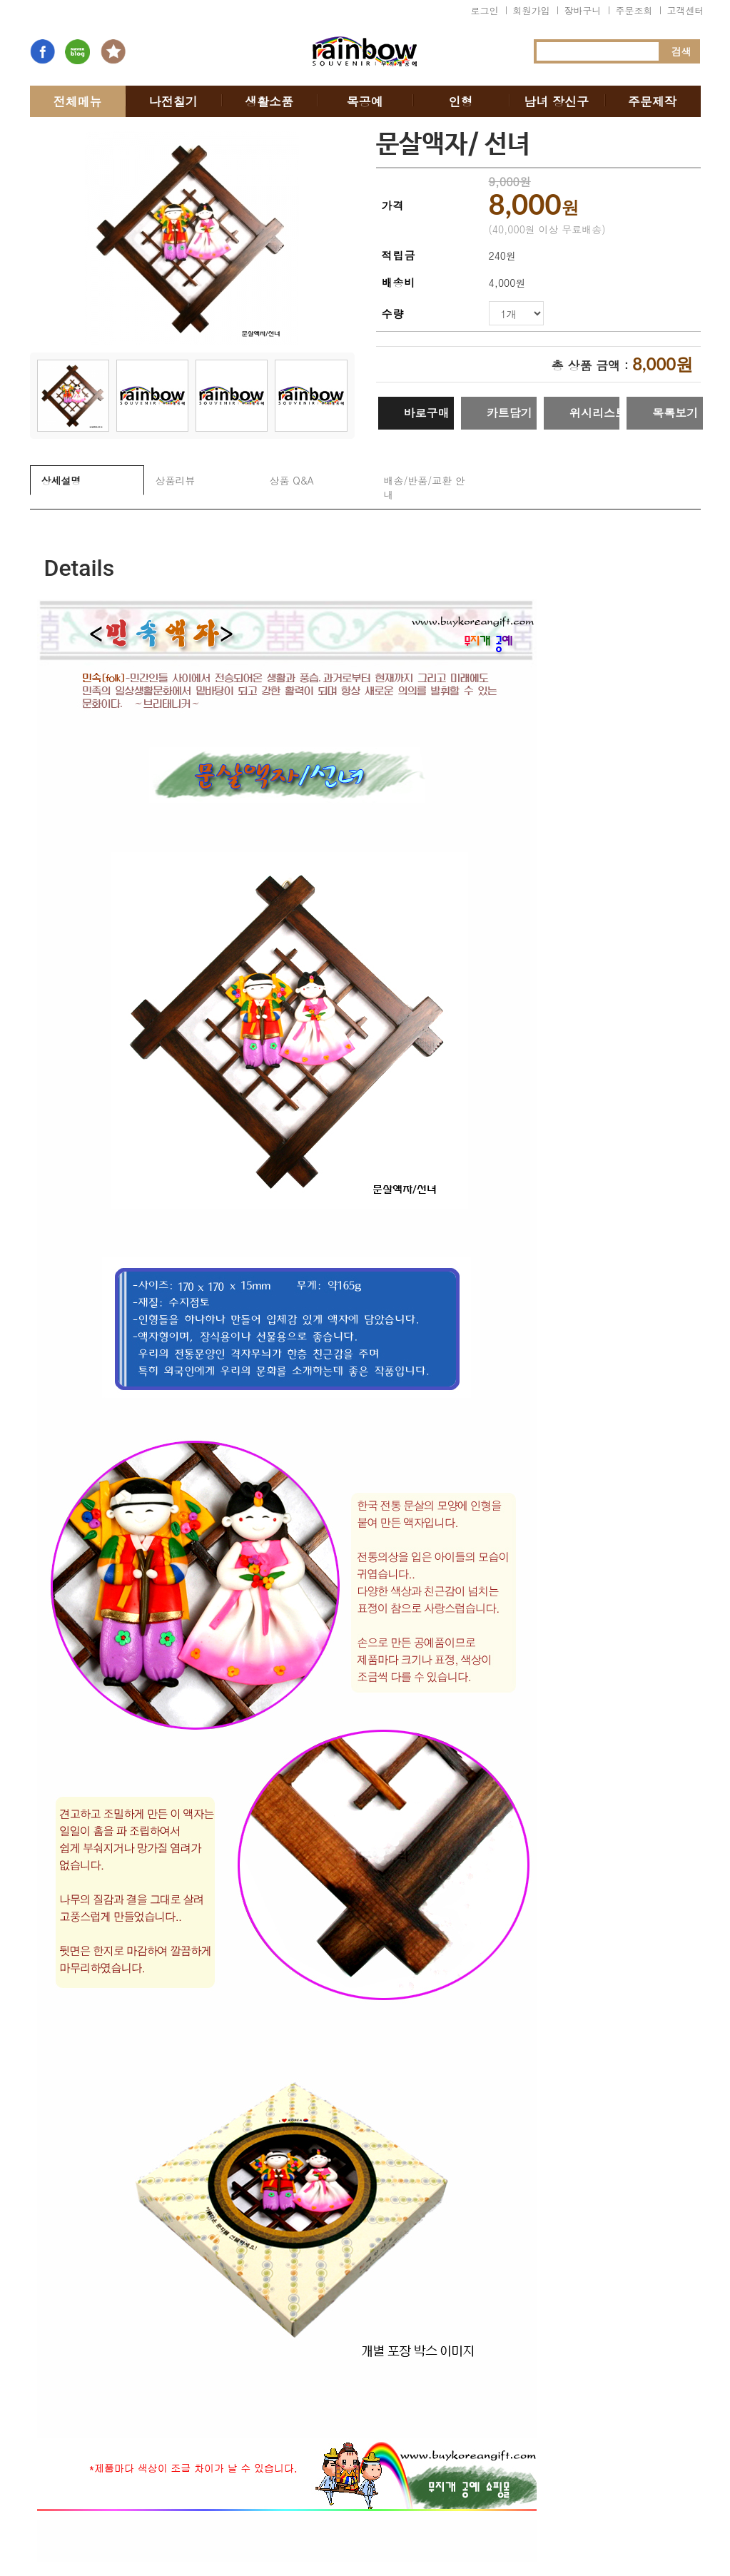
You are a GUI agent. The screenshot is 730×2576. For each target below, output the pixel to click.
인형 (460, 101)
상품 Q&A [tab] (292, 480)
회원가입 (531, 10)
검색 (681, 51)
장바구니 (583, 10)
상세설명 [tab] (61, 480)
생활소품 (269, 101)
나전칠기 (173, 101)
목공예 (365, 101)
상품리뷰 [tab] (176, 480)
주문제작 (652, 101)
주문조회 (634, 10)
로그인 (485, 10)
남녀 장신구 (556, 101)
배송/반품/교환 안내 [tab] (424, 487)
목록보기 (675, 413)
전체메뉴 (78, 101)
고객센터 (685, 10)
